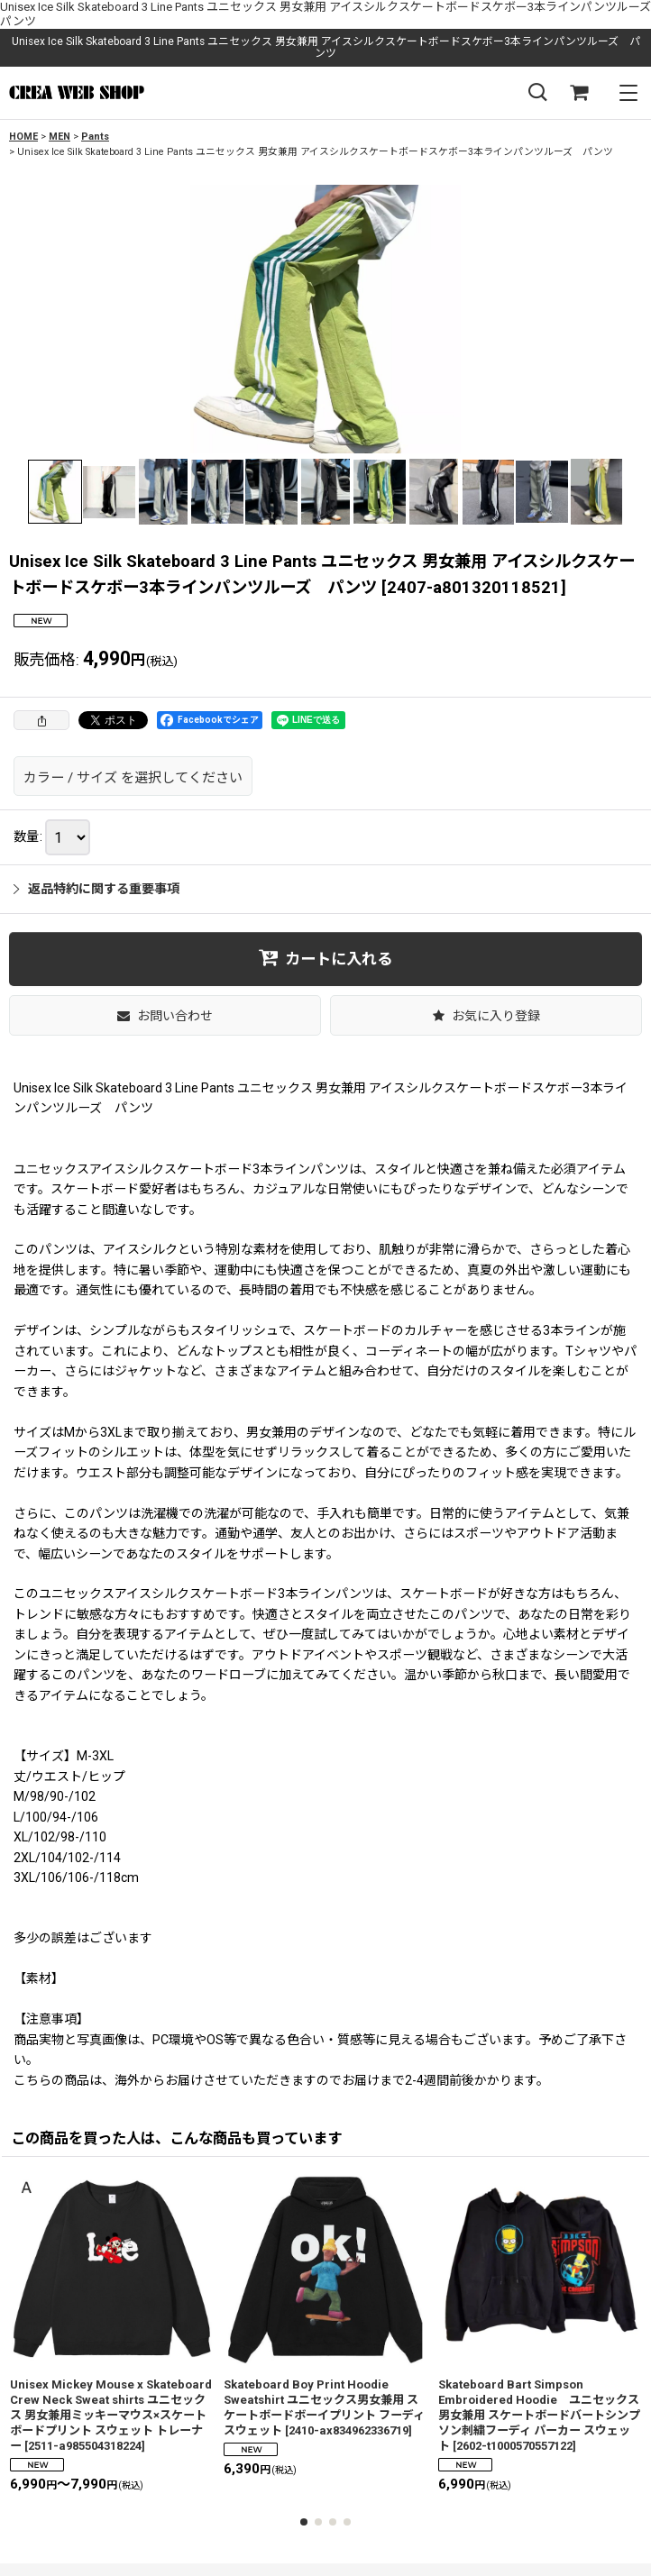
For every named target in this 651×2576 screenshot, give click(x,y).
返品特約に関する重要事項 (96, 889)
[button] (537, 93)
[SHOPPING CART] (578, 93)
